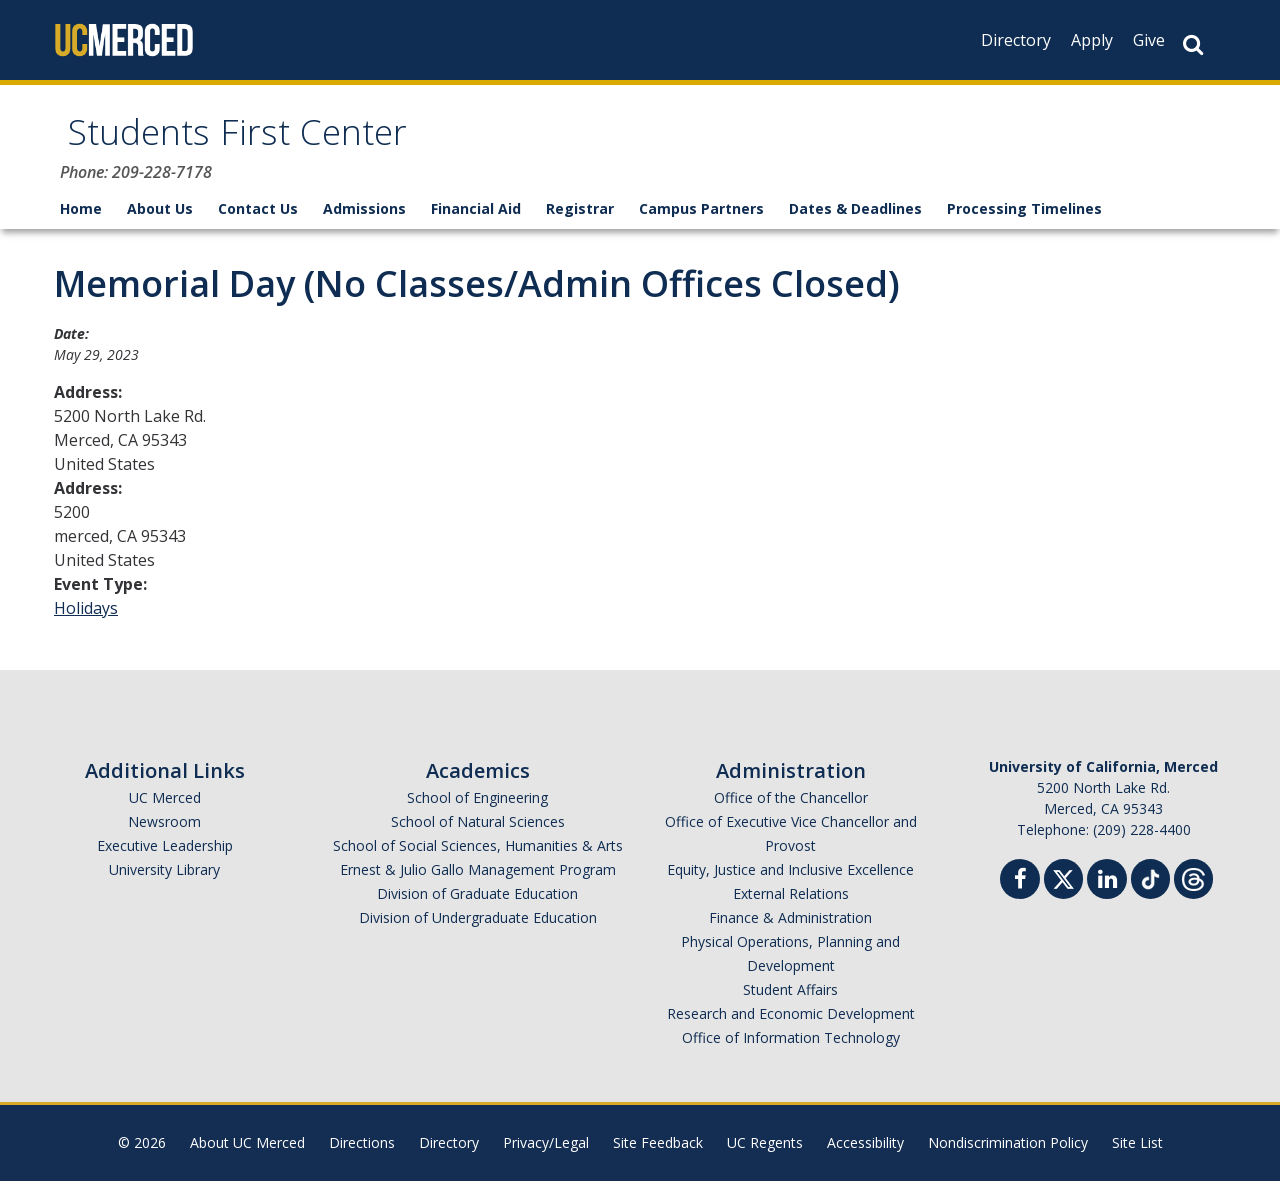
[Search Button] (1193, 44)
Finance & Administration (790, 930)
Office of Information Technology (791, 1050)
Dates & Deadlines (855, 221)
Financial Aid (476, 221)
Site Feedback (658, 1155)
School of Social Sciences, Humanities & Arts (478, 858)
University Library (164, 882)
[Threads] (1193, 889)
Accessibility (865, 1155)
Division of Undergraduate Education (478, 930)
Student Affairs (790, 1002)
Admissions (364, 221)
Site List (1137, 1155)
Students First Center (272, 143)
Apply (1092, 40)
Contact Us (258, 221)
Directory (1016, 40)
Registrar (580, 221)
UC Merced (165, 810)
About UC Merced (247, 1155)
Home (81, 221)
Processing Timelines (1024, 221)
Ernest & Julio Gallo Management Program (478, 882)
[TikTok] (1150, 889)
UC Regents (765, 1155)
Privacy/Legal (546, 1155)
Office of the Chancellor (791, 810)
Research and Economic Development (791, 1026)
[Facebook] (1020, 894)
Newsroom (164, 834)
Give (1149, 40)
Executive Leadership (165, 858)
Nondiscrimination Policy (1008, 1155)
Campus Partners (701, 221)
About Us (160, 221)
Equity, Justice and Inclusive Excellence (790, 882)
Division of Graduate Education (477, 906)
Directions (362, 1155)
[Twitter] (1063, 889)
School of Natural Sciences (478, 834)
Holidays (86, 621)
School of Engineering (477, 810)
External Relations (791, 906)
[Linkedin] (1107, 894)
